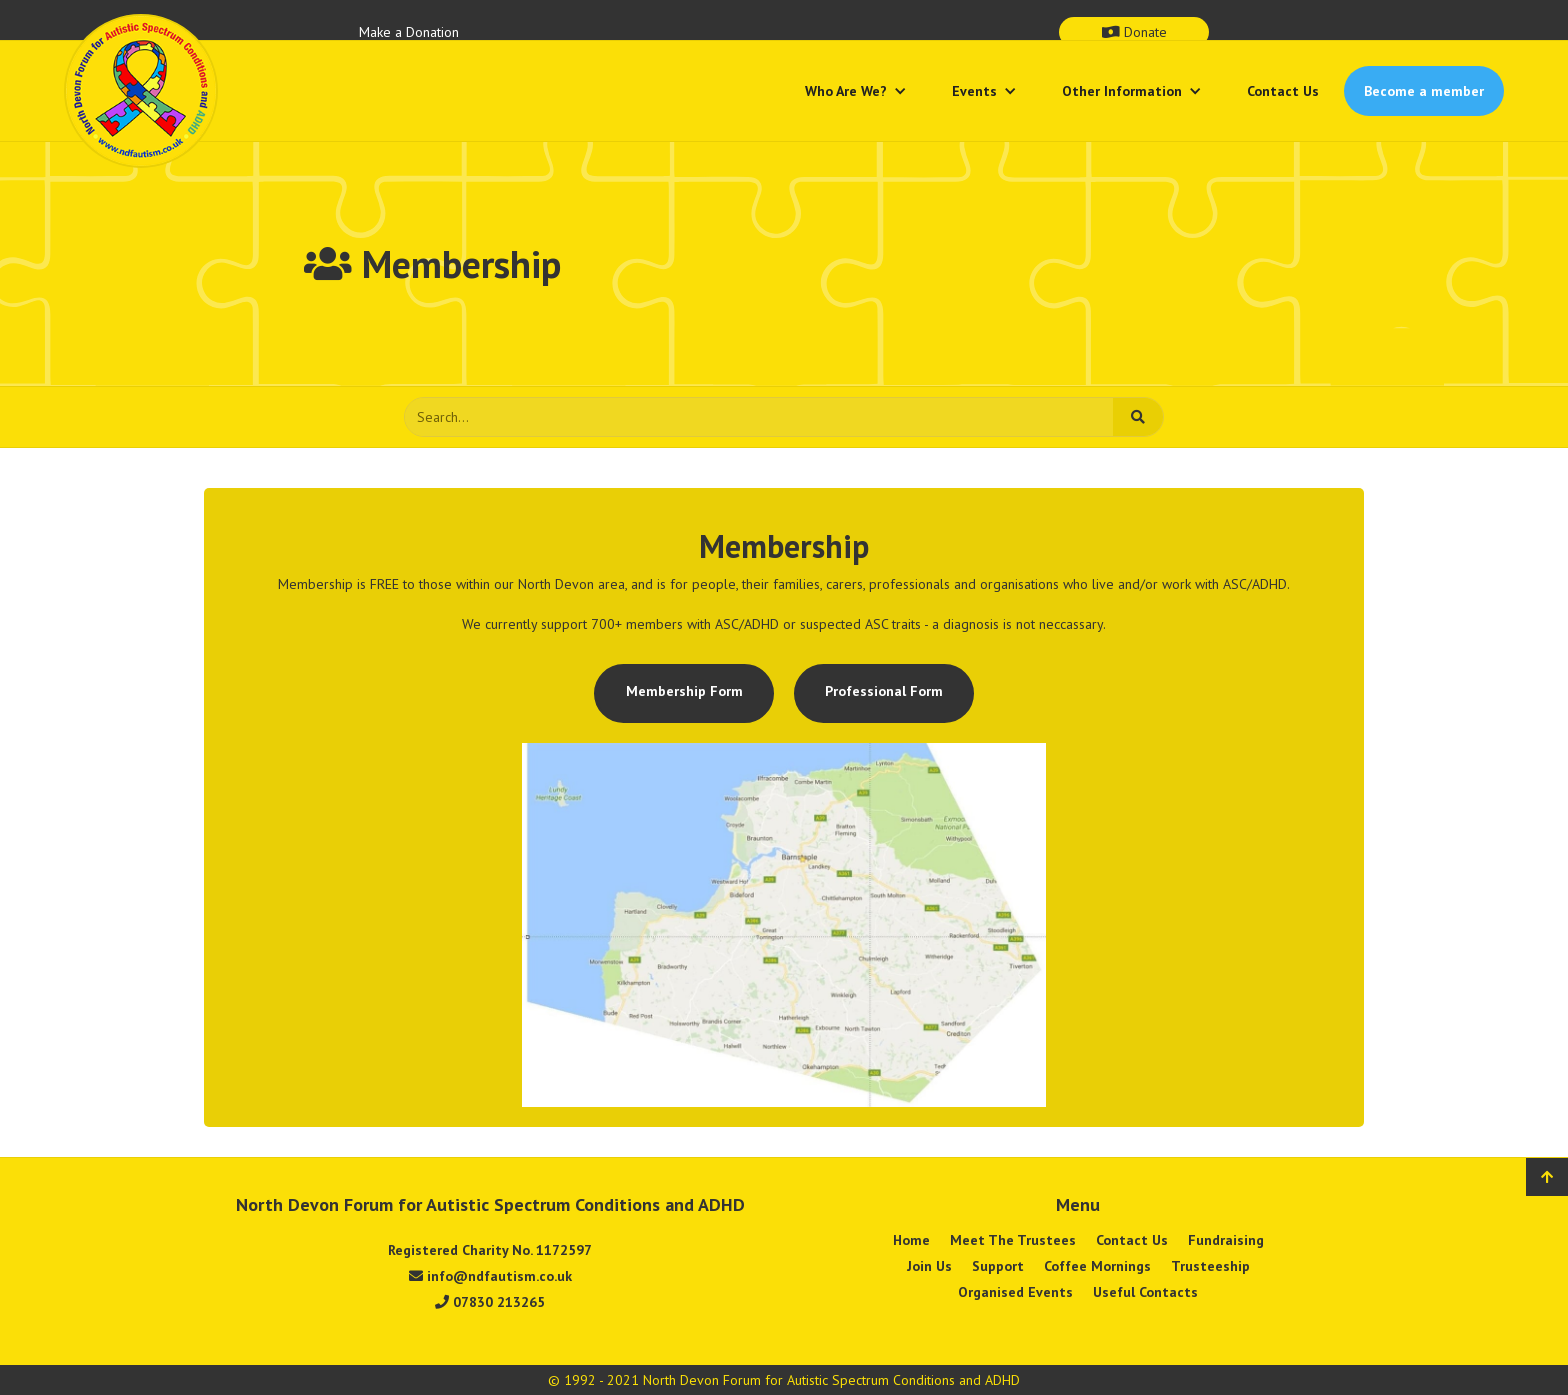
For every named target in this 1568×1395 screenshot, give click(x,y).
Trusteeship (1210, 1266)
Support (998, 1266)
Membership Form (684, 691)
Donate (1134, 32)
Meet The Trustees (1013, 1240)
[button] (856, 91)
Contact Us (1283, 91)
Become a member (1424, 91)
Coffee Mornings (1097, 1266)
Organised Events (1015, 1292)
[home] (141, 91)
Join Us (929, 1266)
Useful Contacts (1145, 1292)
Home (911, 1240)
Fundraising (1226, 1240)
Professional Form (884, 691)
